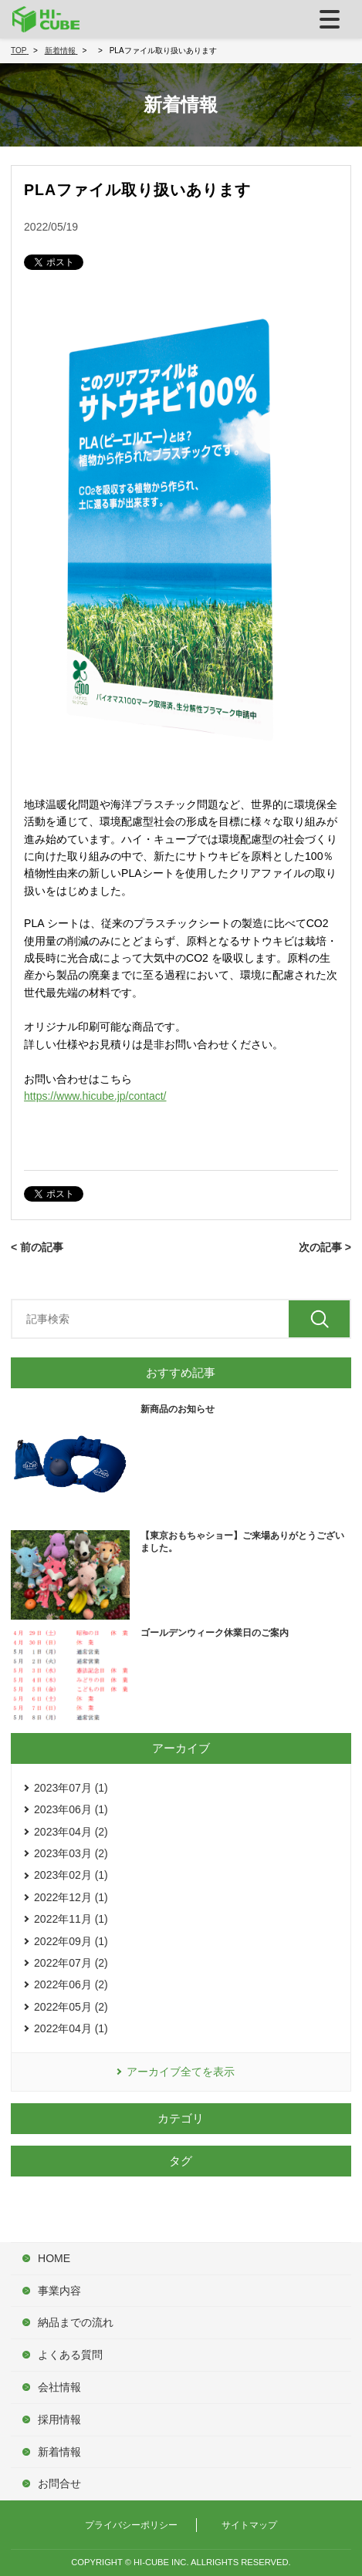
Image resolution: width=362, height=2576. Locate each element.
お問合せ (59, 2483)
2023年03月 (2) (71, 1853)
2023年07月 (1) (71, 1788)
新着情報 (59, 2452)
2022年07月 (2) (71, 1963)
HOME (54, 2258)
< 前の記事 (37, 1247)
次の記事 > (325, 1247)
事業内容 (59, 2290)
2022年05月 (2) (71, 2007)
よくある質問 (70, 2354)
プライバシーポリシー (131, 2525)
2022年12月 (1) (71, 1897)
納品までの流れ (75, 2322)
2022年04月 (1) (71, 2028)
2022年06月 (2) (71, 1984)
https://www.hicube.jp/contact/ (95, 1096)
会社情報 (59, 2387)
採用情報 (59, 2419)
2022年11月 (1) (71, 1919)
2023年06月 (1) (71, 1809)
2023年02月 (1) (71, 1875)
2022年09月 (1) (71, 1941)
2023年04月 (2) (71, 1832)
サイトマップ (249, 2525)
